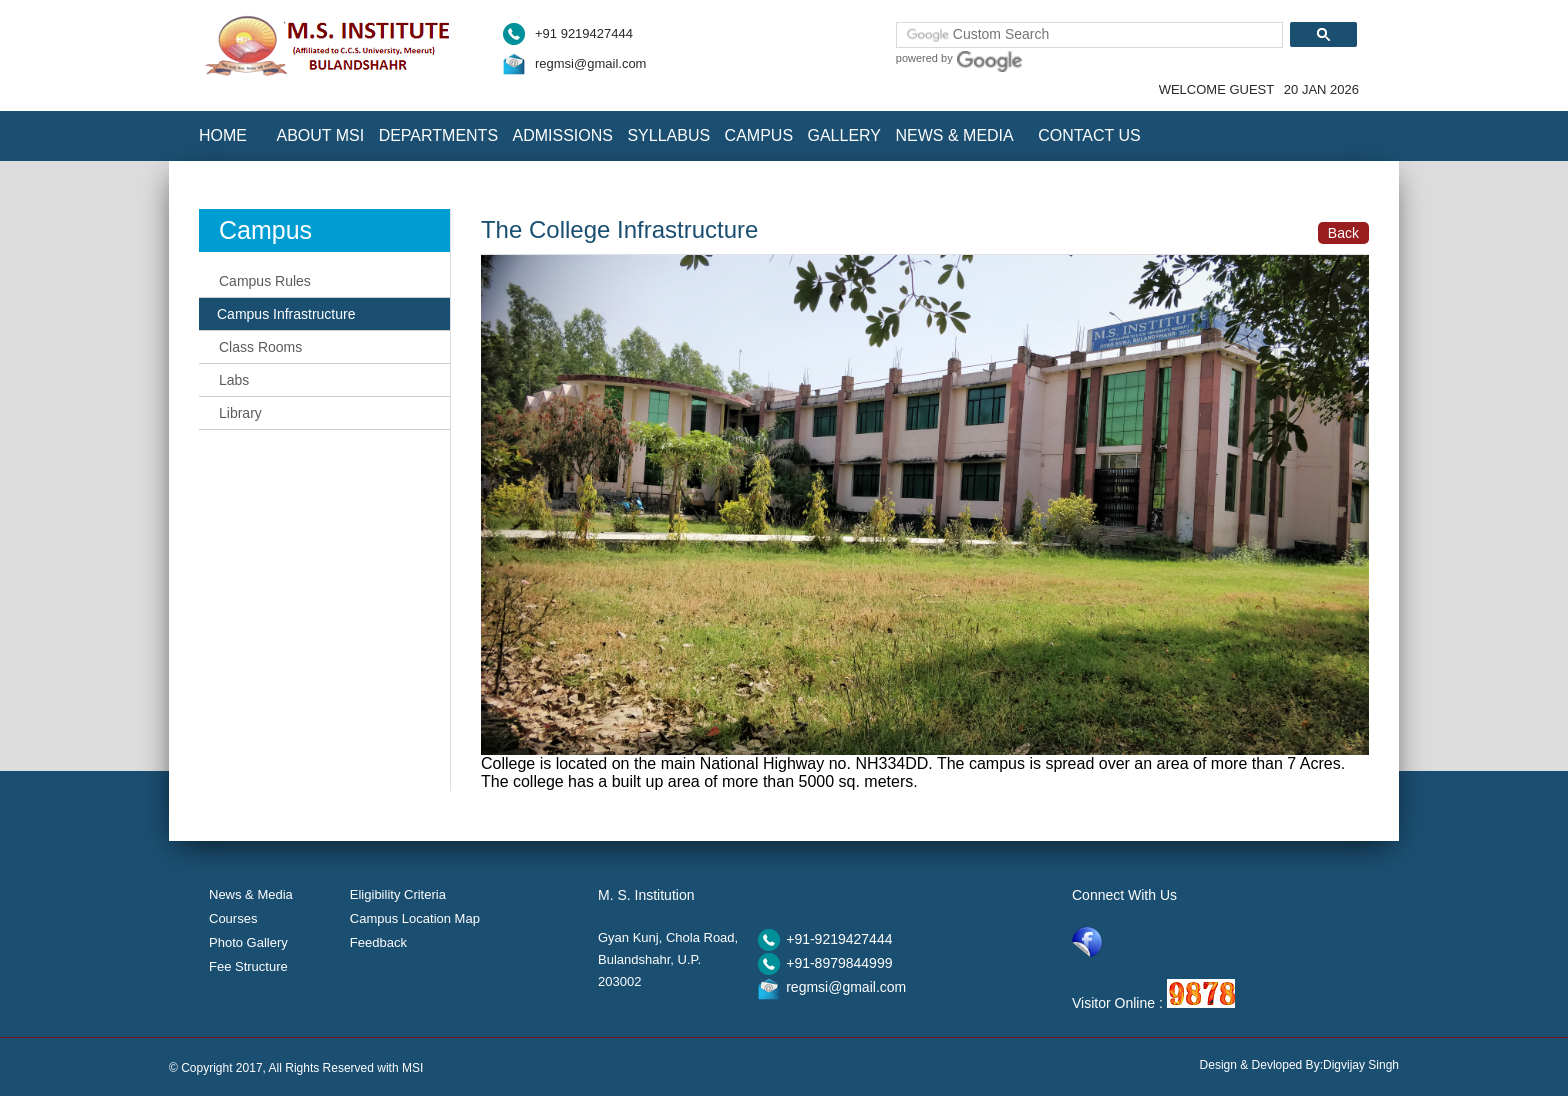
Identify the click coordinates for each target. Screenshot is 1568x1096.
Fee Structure (248, 966)
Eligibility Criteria (398, 894)
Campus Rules (265, 281)
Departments (438, 135)
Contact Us (1089, 135)
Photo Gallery (248, 942)
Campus (759, 135)
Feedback (378, 942)
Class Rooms (260, 347)
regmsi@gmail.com (590, 63)
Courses (233, 918)
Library (240, 413)
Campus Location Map (415, 918)
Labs (234, 380)
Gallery (845, 135)
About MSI (320, 135)
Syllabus (668, 135)
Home (223, 135)
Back (1343, 233)
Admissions (563, 135)
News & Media (954, 135)
